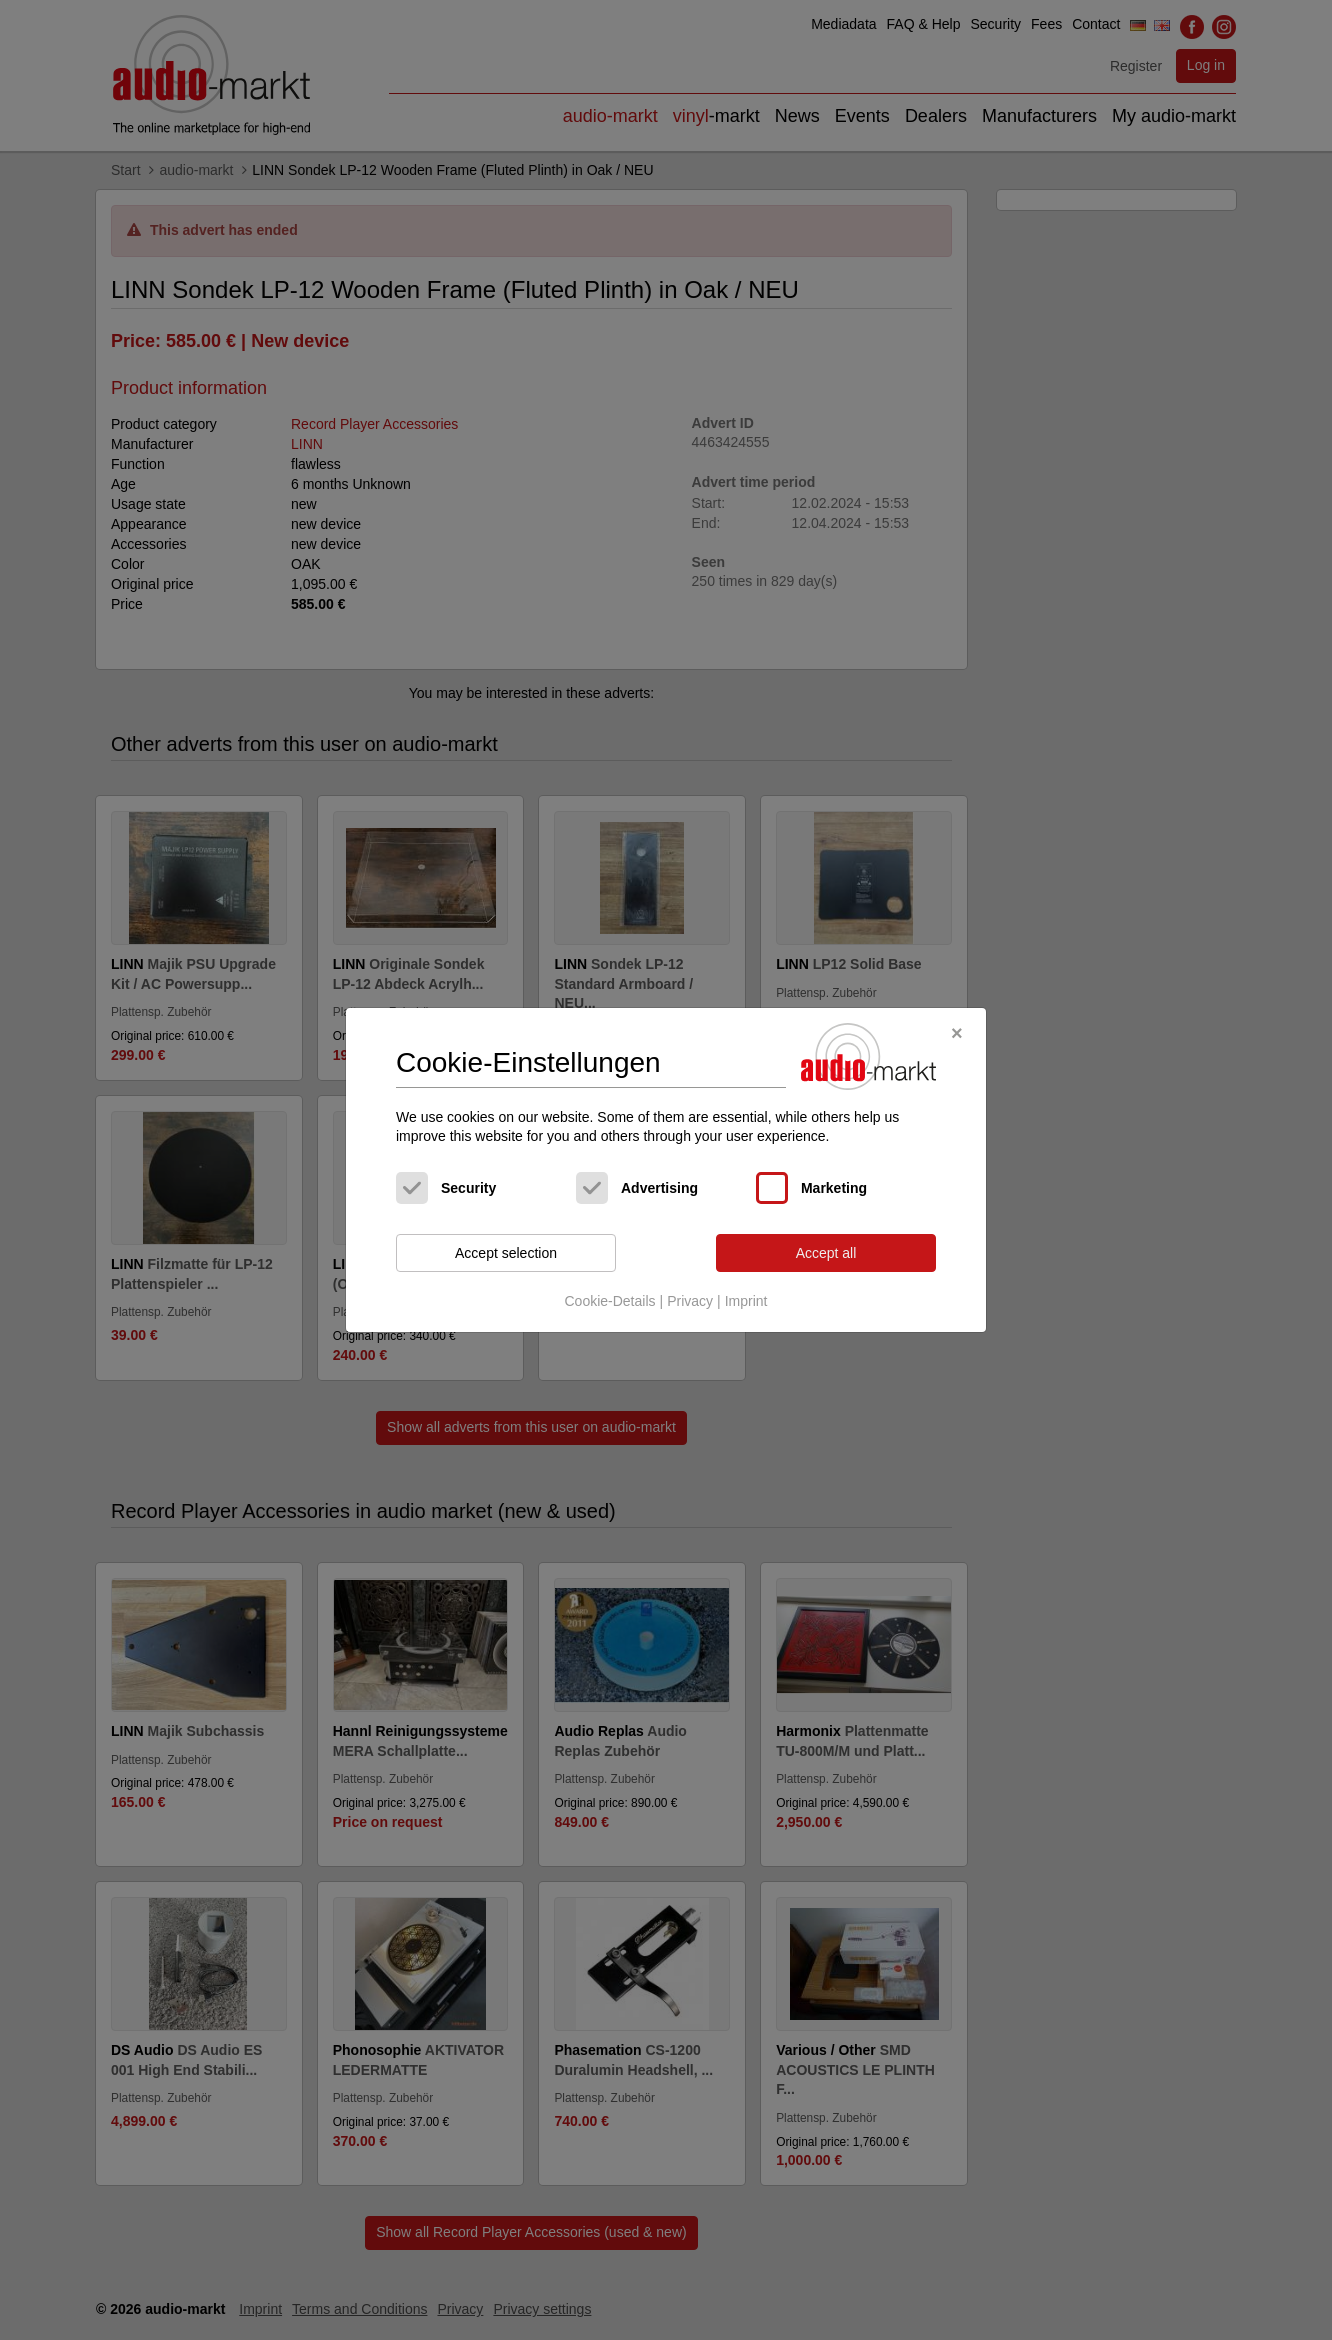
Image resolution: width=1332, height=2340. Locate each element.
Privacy (690, 1301)
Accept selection (506, 1253)
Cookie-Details (609, 1301)
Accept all (826, 1253)
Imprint (746, 1301)
